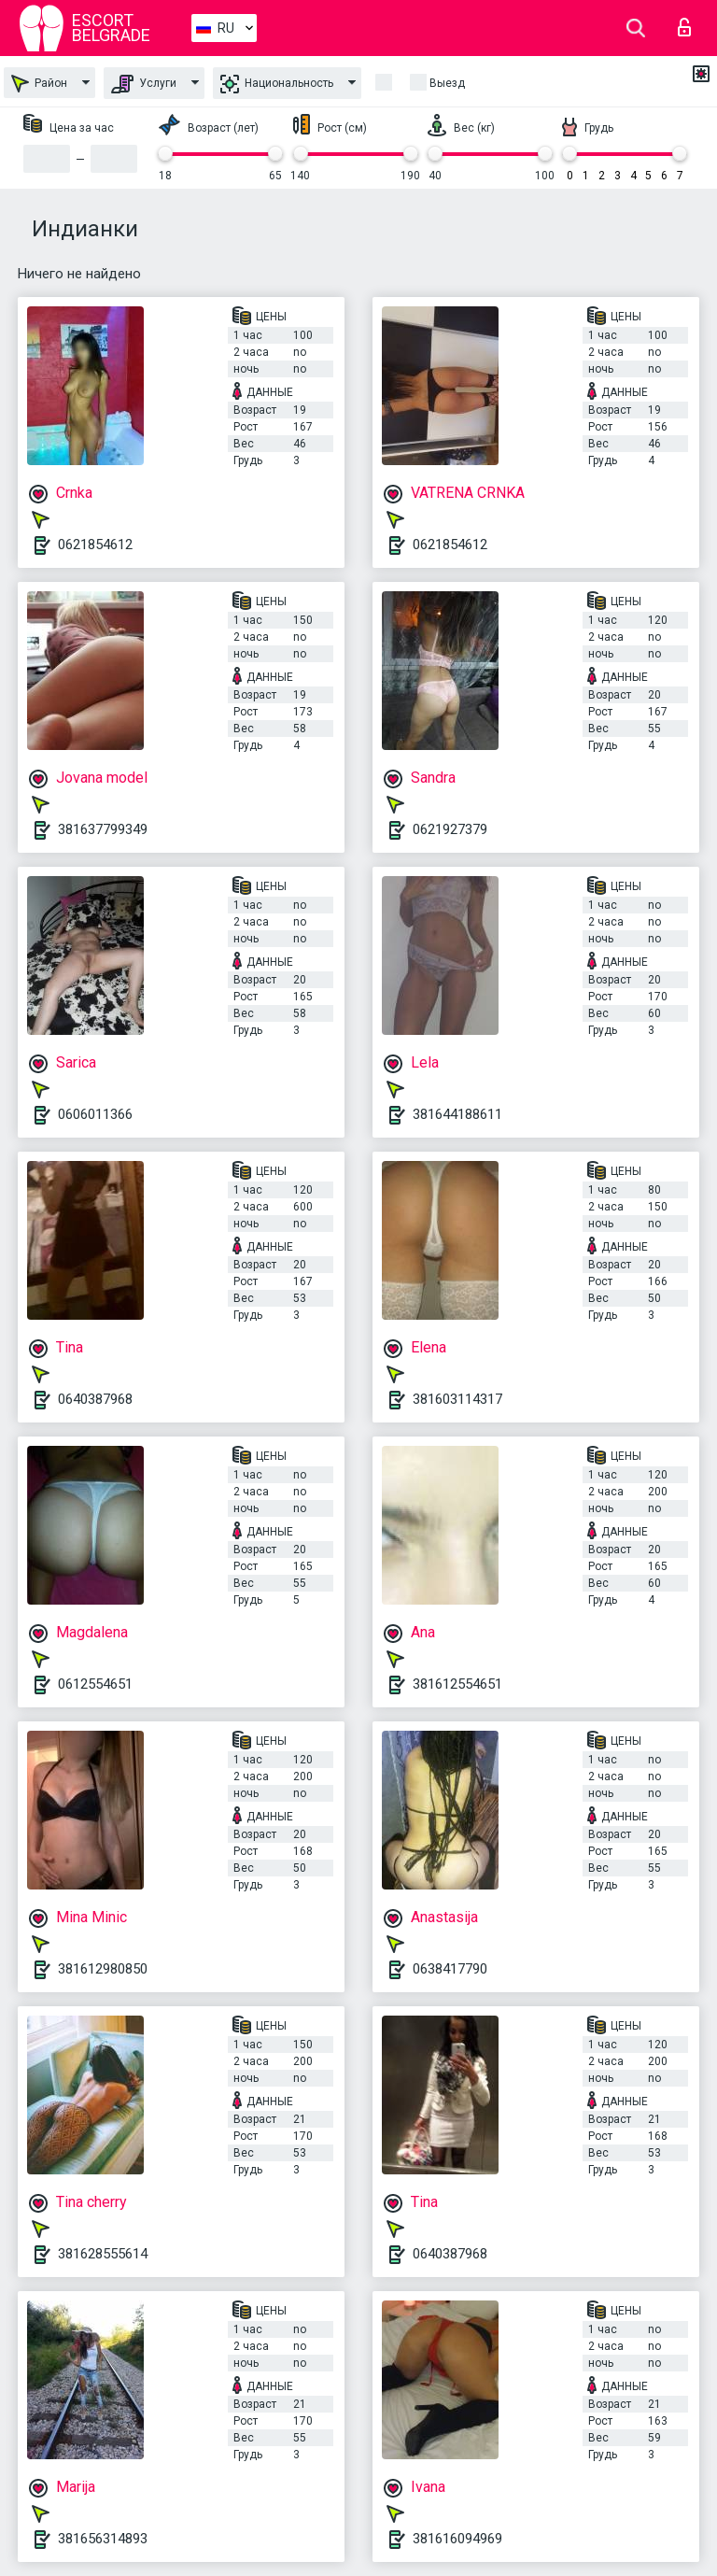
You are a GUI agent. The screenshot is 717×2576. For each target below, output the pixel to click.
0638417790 (450, 1968)
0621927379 (450, 829)
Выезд (447, 83)
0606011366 (95, 1114)
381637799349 (103, 829)
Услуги (143, 84)
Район (39, 83)
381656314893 (103, 2538)
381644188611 (457, 1114)
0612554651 (95, 1684)
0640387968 (95, 1399)
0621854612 (95, 544)
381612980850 (103, 1968)
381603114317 (457, 1399)
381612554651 (457, 1684)
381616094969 (457, 2538)
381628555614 (103, 2253)
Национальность (276, 84)
